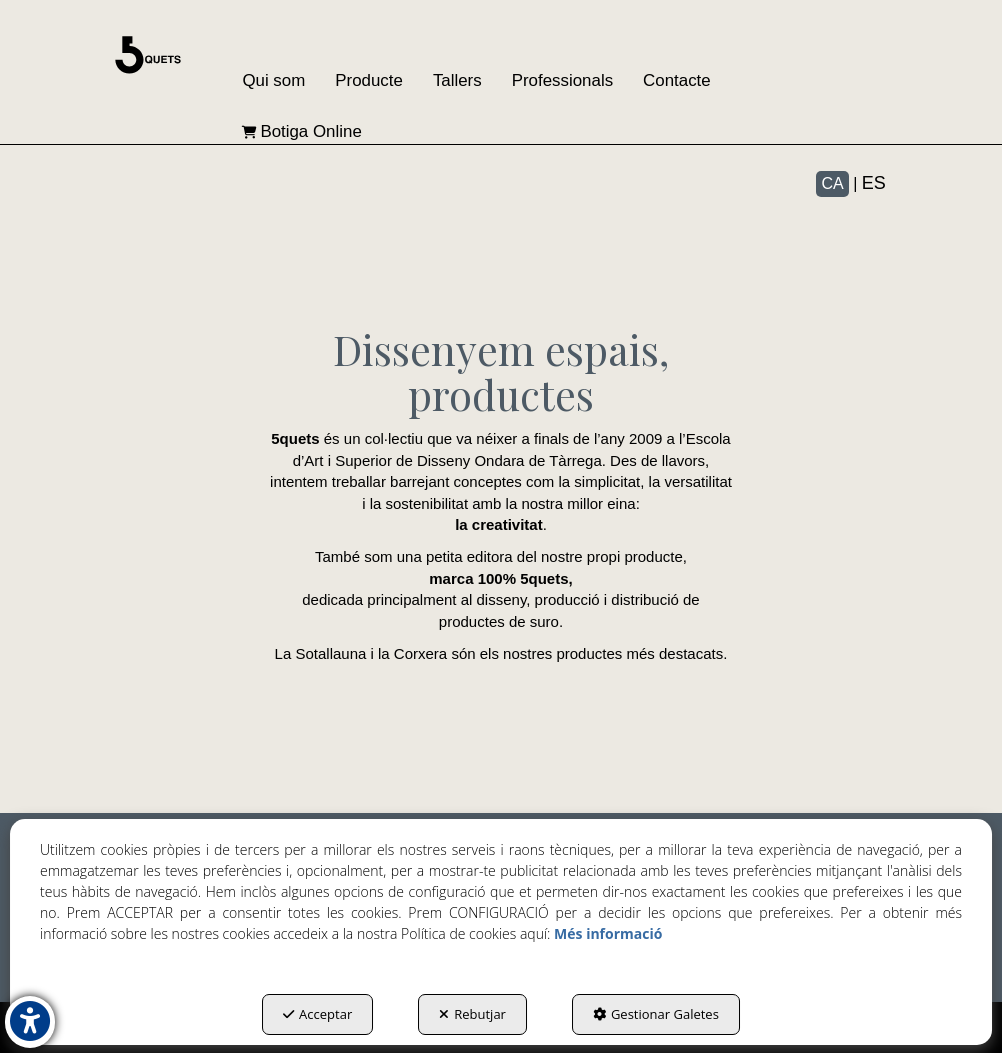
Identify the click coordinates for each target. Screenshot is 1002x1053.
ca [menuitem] (832, 183)
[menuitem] (273, 81)
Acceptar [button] (317, 1014)
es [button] (874, 183)
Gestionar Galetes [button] (656, 1014)
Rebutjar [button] (472, 1014)
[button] (148, 55)
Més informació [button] (608, 933)
